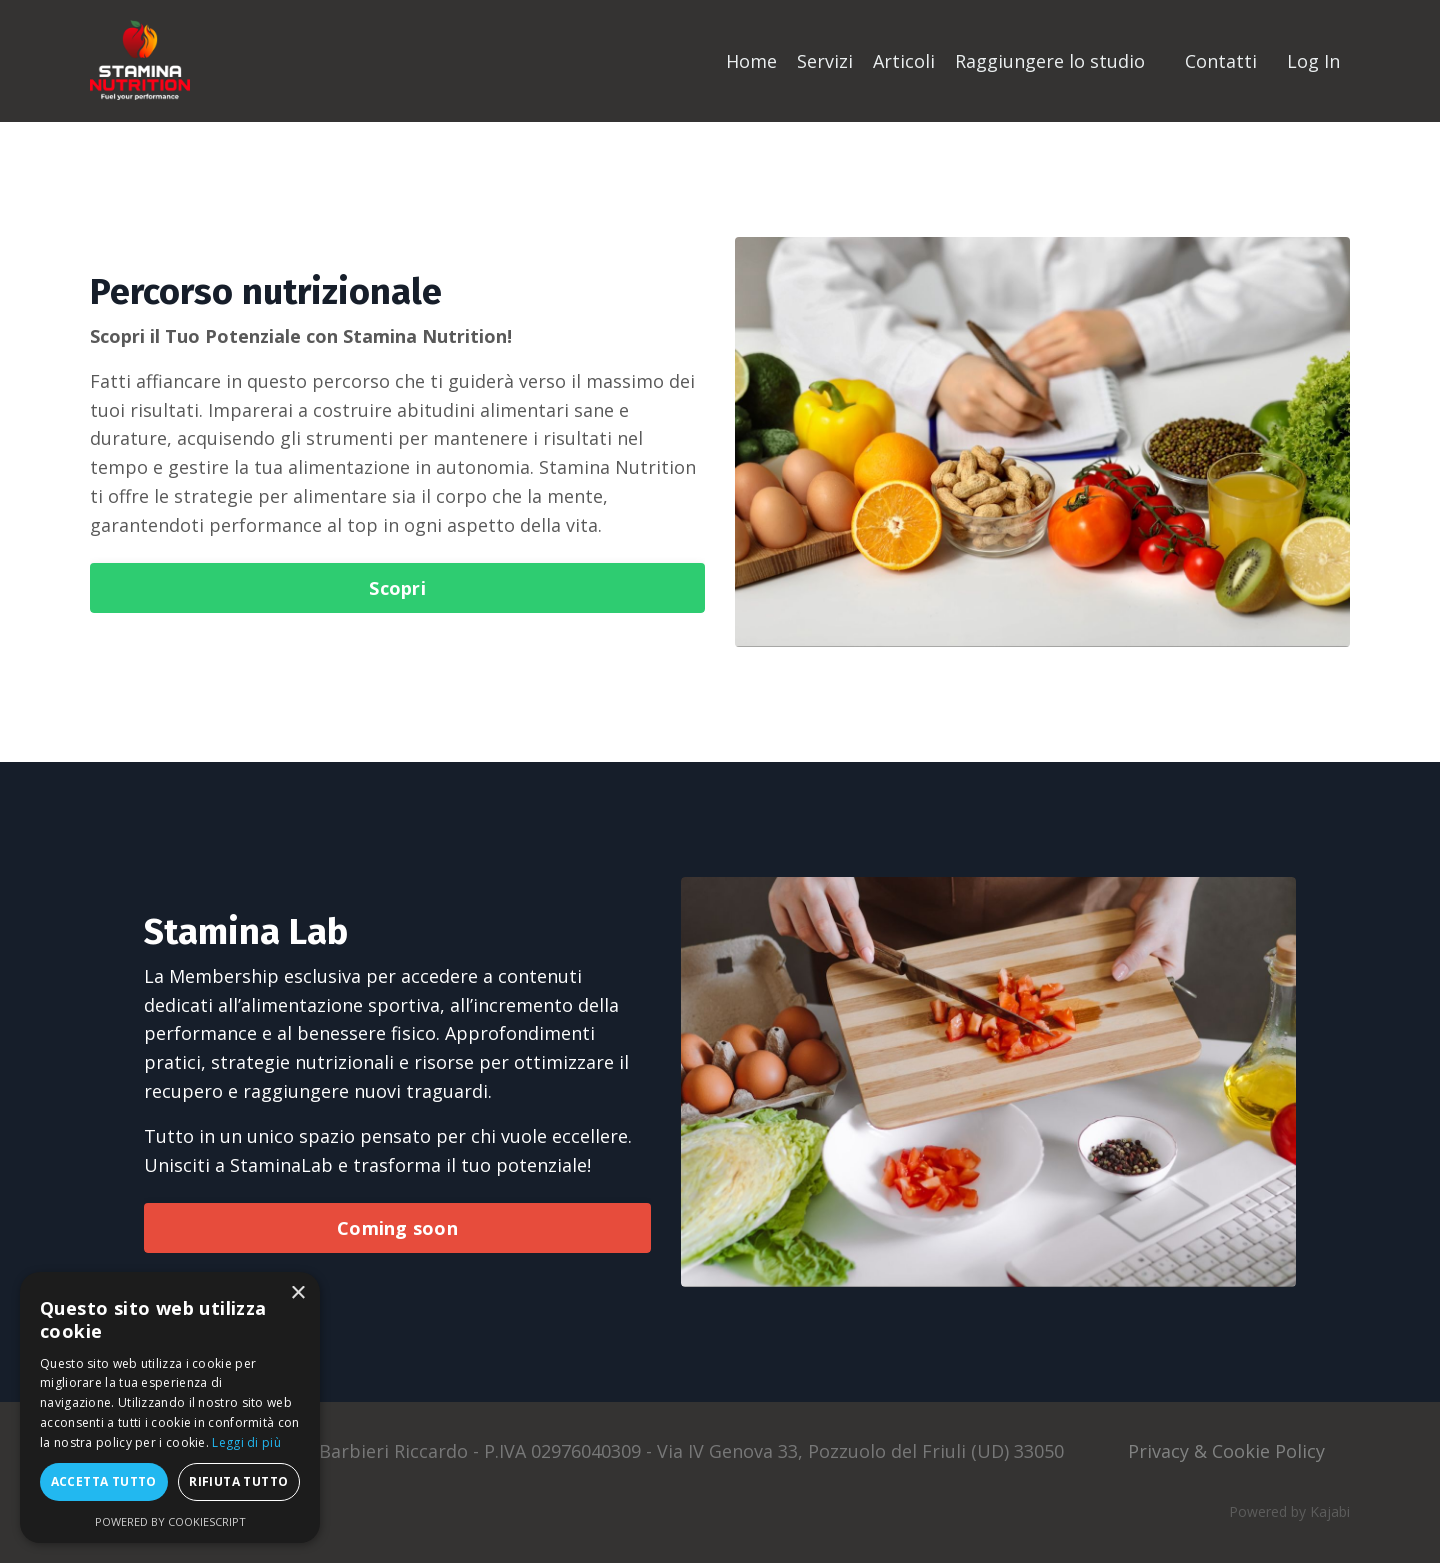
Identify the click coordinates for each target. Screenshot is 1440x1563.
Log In (1313, 61)
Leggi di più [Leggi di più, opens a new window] (246, 1442)
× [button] (297, 1293)
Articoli (904, 61)
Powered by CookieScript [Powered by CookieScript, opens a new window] (170, 1521)
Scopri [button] (397, 588)
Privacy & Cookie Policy (1226, 1451)
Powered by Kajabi (1289, 1511)
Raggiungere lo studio (1050, 61)
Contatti (1221, 61)
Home (751, 61)
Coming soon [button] (397, 1228)
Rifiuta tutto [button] (238, 1481)
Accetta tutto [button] (104, 1481)
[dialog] (170, 1407)
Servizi (825, 61)
